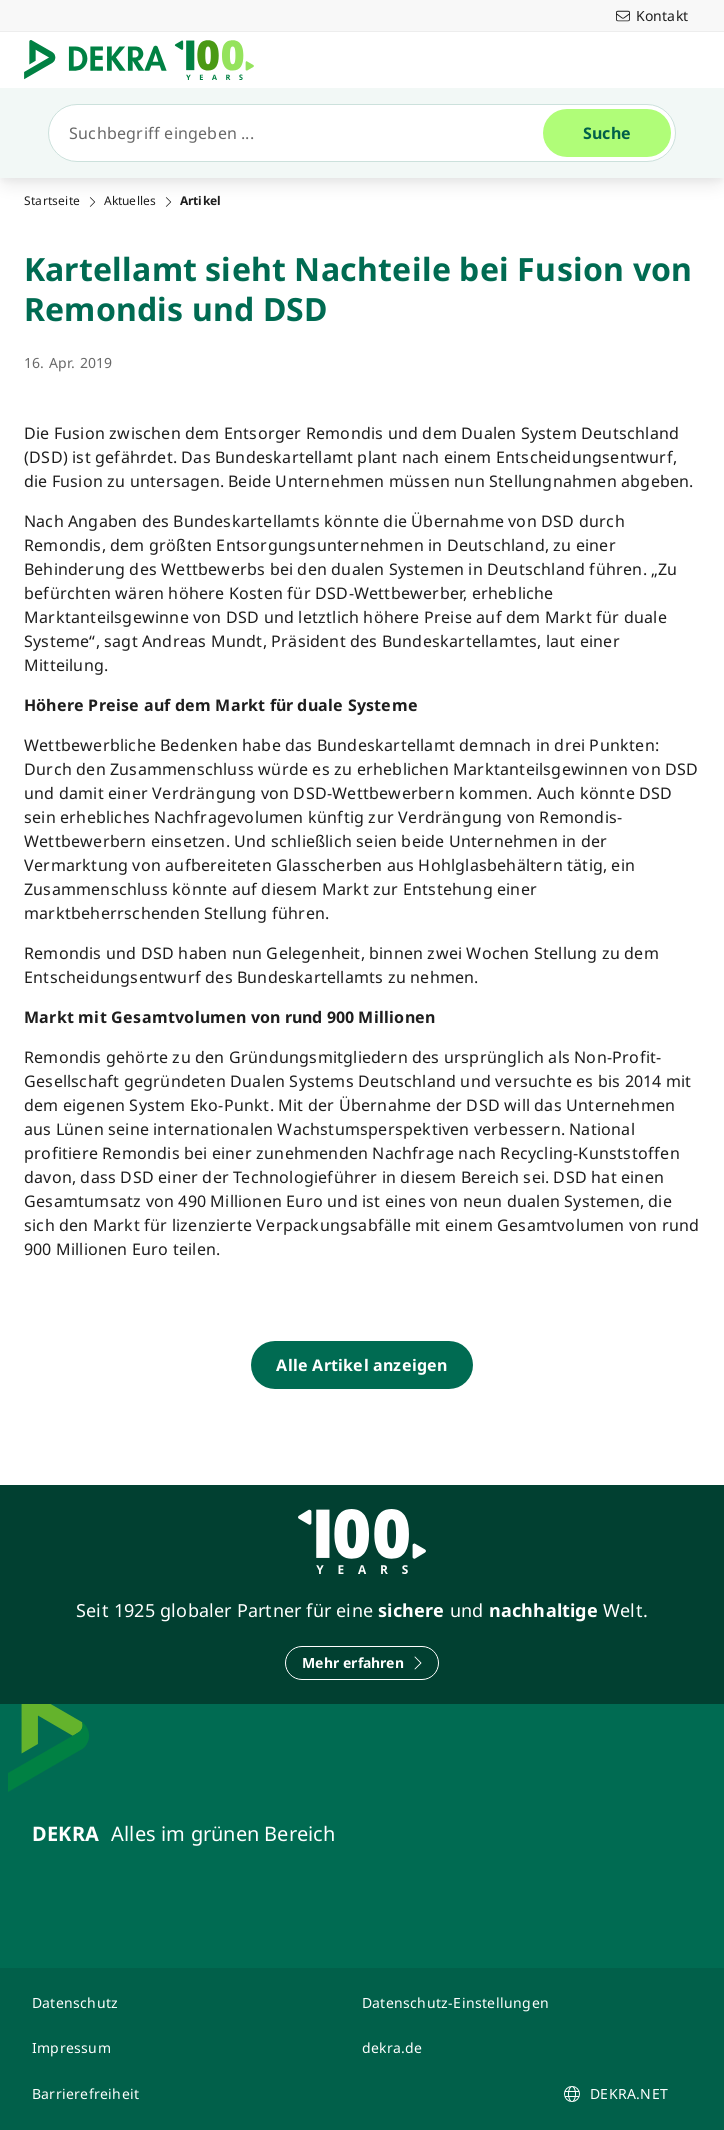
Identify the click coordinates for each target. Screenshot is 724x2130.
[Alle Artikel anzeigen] (361, 1365)
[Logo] (147, 60)
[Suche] (304, 133)
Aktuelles (130, 201)
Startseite (52, 201)
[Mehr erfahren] (362, 1663)
